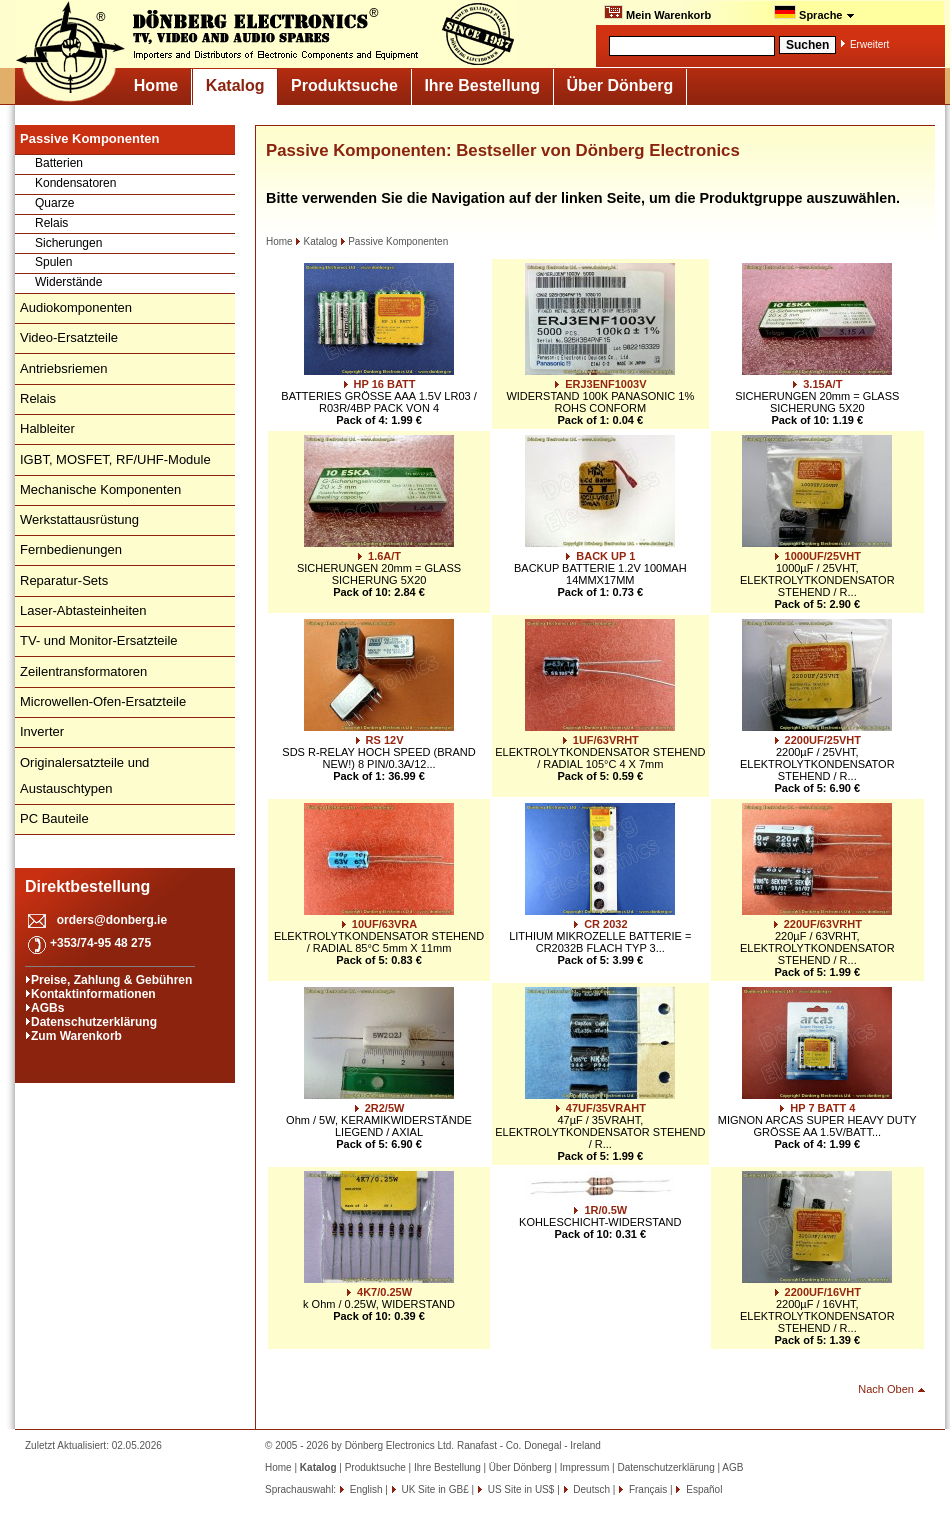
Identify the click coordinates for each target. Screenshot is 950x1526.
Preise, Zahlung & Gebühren (111, 980)
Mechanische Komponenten (100, 489)
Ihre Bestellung (482, 85)
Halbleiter (47, 428)
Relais (51, 223)
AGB (732, 1467)
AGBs (47, 1008)
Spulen (53, 262)
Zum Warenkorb (76, 1036)
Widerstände (68, 282)
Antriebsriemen (63, 368)
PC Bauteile (54, 818)
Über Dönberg (620, 85)
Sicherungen (68, 243)
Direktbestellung (87, 886)
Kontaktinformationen (93, 994)
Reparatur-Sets (64, 580)
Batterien (59, 163)
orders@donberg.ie (112, 920)
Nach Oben (886, 1389)
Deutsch (590, 1489)
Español (702, 1489)
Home (156, 85)
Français (646, 1489)
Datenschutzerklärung (94, 1022)
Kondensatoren (75, 183)
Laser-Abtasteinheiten (83, 610)
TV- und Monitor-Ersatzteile (99, 640)
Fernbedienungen (71, 549)
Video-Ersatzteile (69, 337)
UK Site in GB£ (435, 1489)
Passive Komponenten (394, 241)
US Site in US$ (521, 1489)
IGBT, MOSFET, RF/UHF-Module (115, 459)
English (365, 1489)
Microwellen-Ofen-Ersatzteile (103, 701)
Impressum (584, 1467)
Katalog (235, 85)
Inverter (42, 731)
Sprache (814, 13)
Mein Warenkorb (657, 13)
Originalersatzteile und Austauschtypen (84, 775)
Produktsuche (344, 85)
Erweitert (869, 44)
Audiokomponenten (76, 307)
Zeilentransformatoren (83, 671)
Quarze (54, 203)
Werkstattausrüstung (79, 519)
